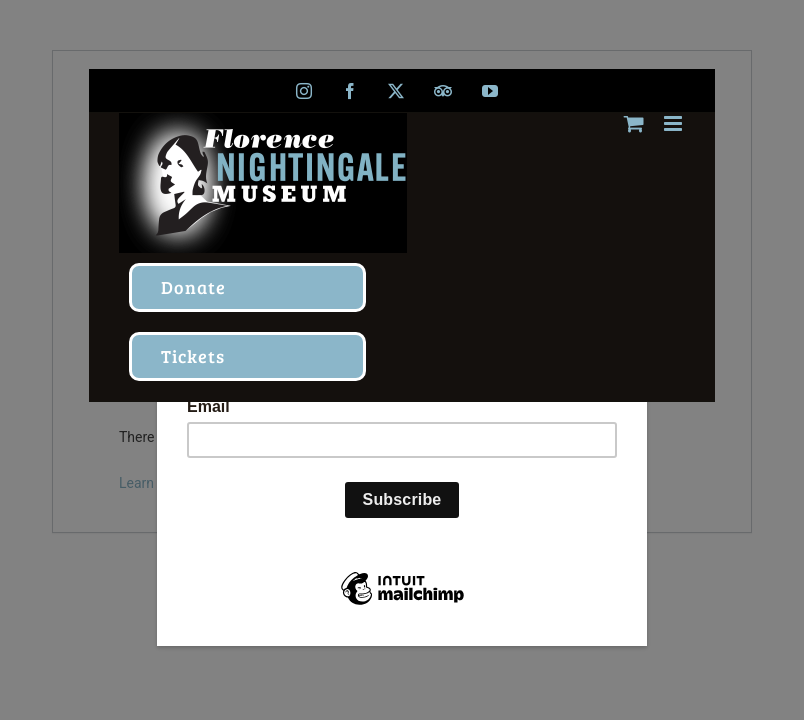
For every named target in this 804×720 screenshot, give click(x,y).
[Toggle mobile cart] (634, 123)
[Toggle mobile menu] (674, 123)
